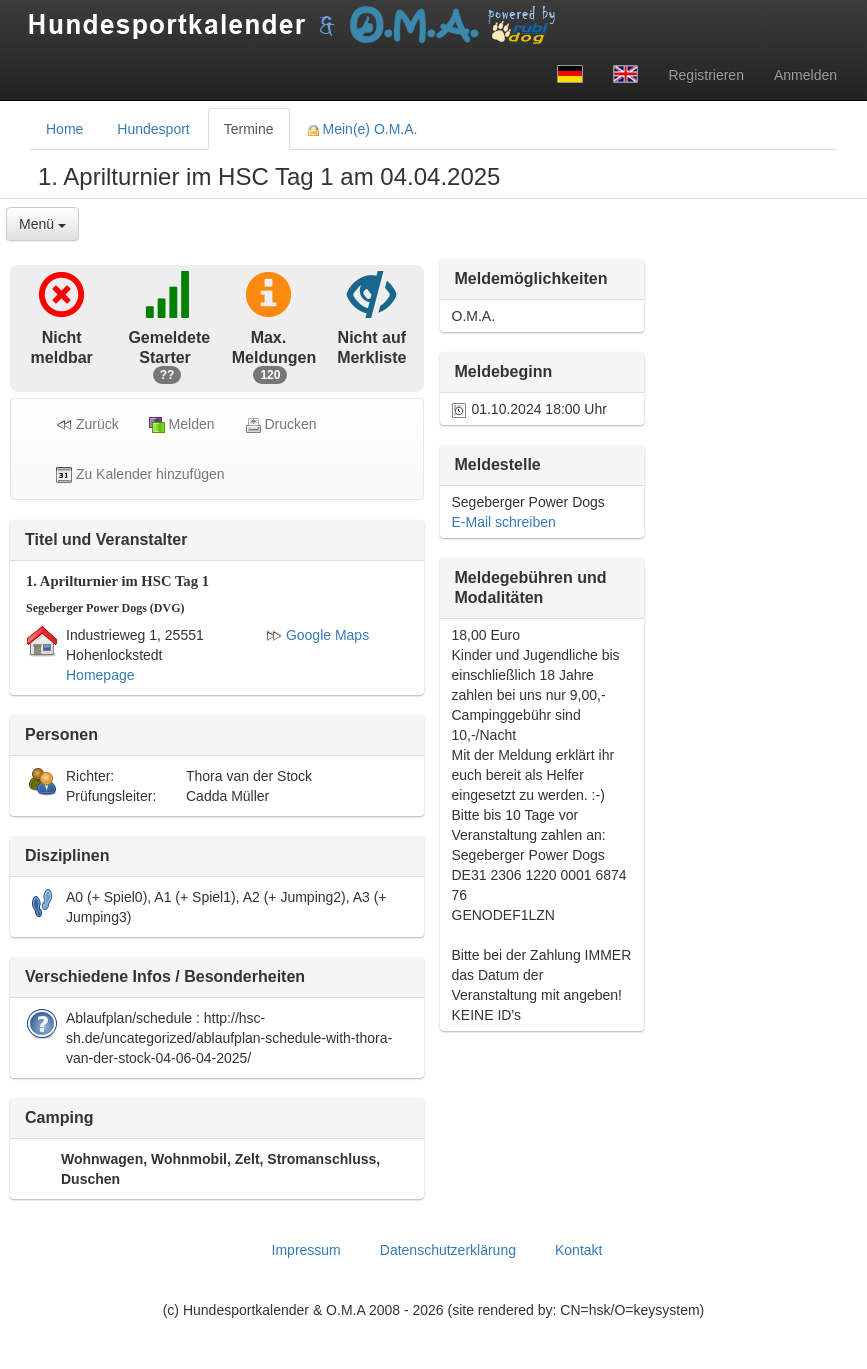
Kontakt (578, 1250)
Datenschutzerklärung (448, 1250)
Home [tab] (64, 129)
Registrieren (705, 75)
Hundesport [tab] (153, 129)
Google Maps (317, 635)
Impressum (306, 1250)
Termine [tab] (249, 129)
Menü (42, 224)
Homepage (100, 675)
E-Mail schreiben (504, 522)
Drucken (281, 424)
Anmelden (805, 75)
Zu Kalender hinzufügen (140, 474)
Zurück (87, 424)
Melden (182, 424)
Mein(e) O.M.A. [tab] (363, 129)
